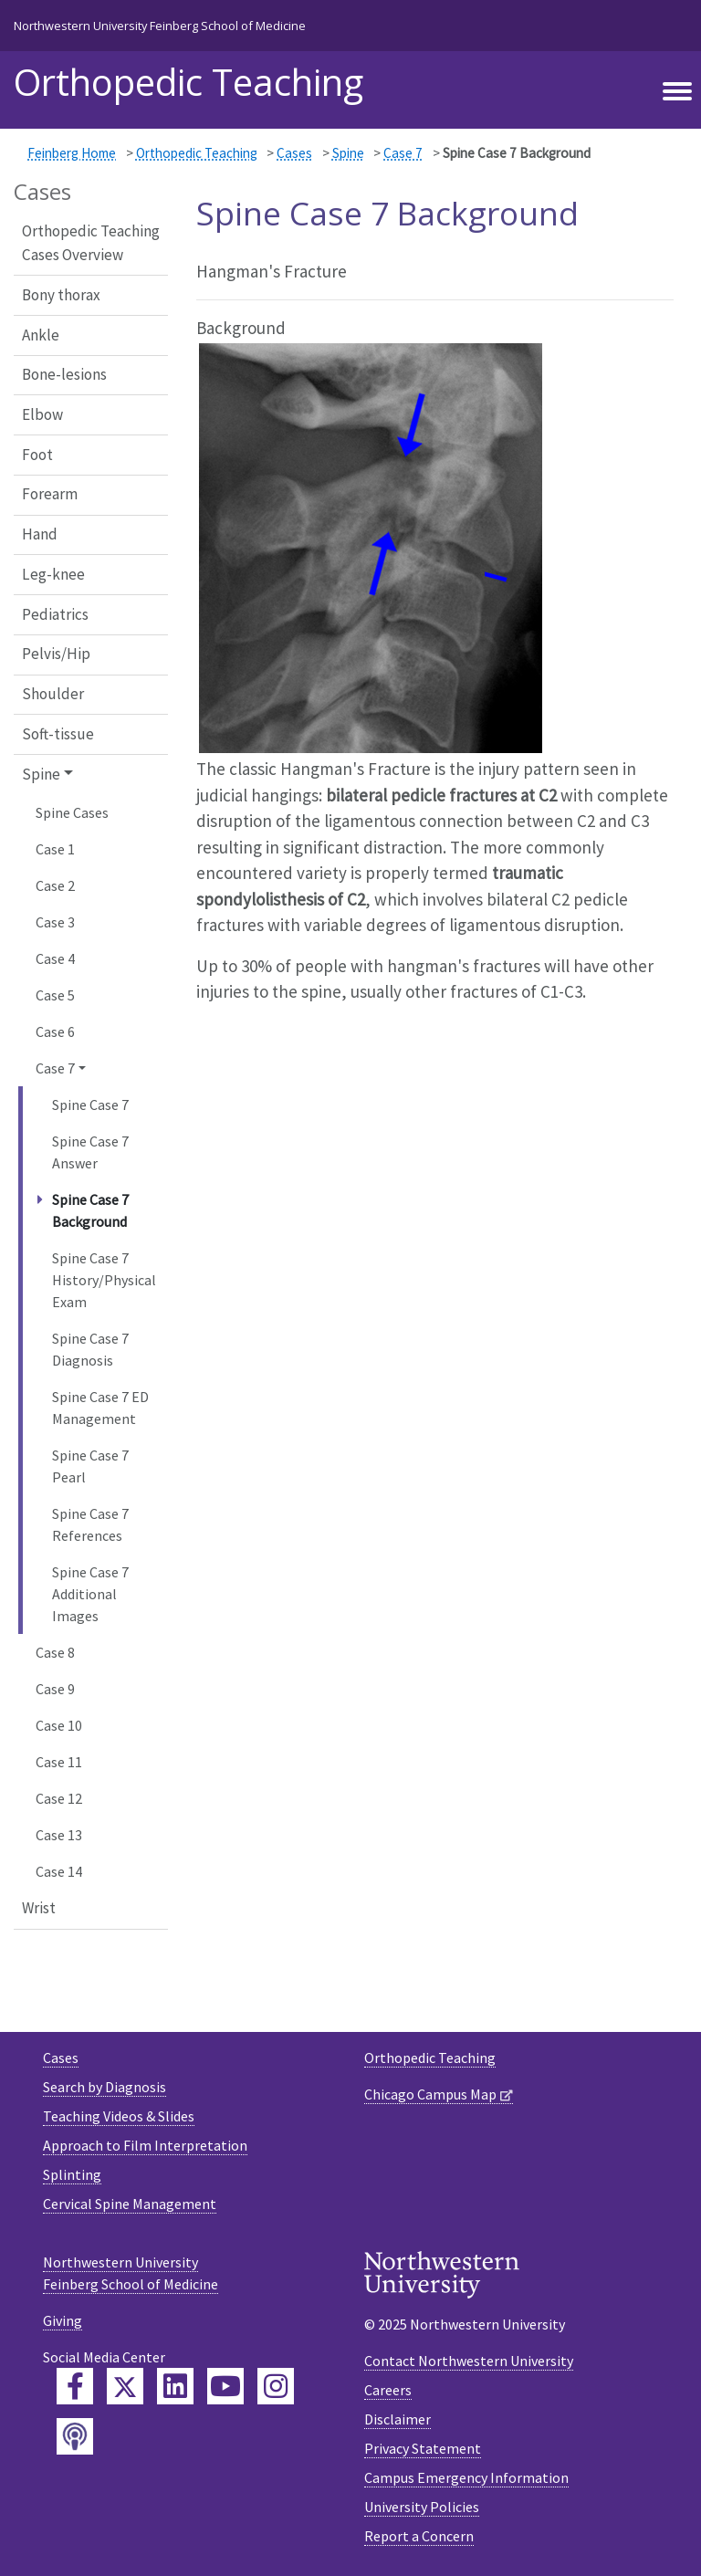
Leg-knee (53, 574)
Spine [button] (41, 774)
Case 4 (55, 958)
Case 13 (59, 1835)
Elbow (42, 414)
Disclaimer (397, 2419)
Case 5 (55, 995)
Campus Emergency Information (466, 2477)
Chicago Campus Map (430, 2094)
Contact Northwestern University (468, 2360)
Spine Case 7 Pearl (90, 1466)
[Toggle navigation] (677, 92)
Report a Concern (419, 2536)
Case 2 (55, 885)
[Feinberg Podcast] (75, 2436)
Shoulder (53, 694)
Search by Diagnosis (104, 2087)
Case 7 (403, 153)
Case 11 (59, 1762)
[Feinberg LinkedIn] (175, 2386)
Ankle (40, 335)
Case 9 (55, 1689)
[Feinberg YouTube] (225, 2386)
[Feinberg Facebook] (75, 2386)
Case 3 (55, 922)
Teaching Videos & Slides (118, 2116)
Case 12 (59, 1798)
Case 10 (59, 1725)
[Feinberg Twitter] (125, 2386)
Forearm (50, 494)
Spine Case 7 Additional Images (90, 1594)
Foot (37, 455)
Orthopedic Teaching (188, 82)
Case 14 (59, 1871)
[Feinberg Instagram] (275, 2386)
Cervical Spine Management (129, 2203)
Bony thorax (61, 295)
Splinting (72, 2174)
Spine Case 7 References (90, 1524)
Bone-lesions (64, 374)
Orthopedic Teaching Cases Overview (91, 243)
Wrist (39, 1908)
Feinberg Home (71, 153)
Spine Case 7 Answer (90, 1152)
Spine (348, 153)
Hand (40, 534)
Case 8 (55, 1652)
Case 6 (55, 1031)
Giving (62, 2320)
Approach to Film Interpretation (145, 2145)
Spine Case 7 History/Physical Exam (104, 1280)
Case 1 (55, 849)
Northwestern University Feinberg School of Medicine (160, 25)
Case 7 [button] (55, 1068)
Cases (294, 153)
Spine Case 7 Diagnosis (90, 1349)
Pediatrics (55, 614)
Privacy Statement (422, 2448)
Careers (388, 2390)
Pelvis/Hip (56, 654)
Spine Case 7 (90, 1104)
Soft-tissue (58, 734)
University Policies (421, 2506)
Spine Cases (72, 812)
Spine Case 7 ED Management (100, 1407)
